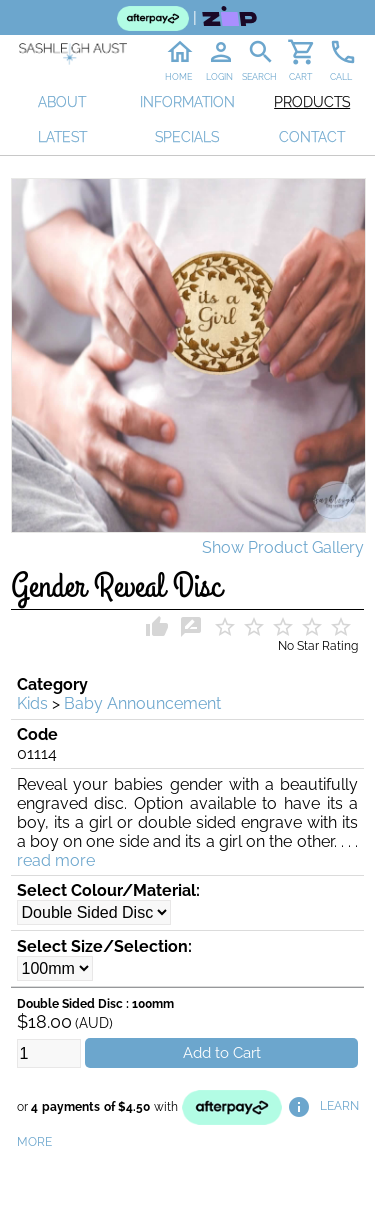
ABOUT (62, 102)
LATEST (62, 137)
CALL (341, 77)
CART (300, 77)
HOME (178, 77)
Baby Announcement (142, 703)
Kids (32, 703)
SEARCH (259, 77)
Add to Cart (222, 1053)
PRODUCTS (312, 102)
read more (56, 860)
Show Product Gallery (283, 547)
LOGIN (219, 77)
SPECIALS (187, 137)
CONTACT (312, 137)
